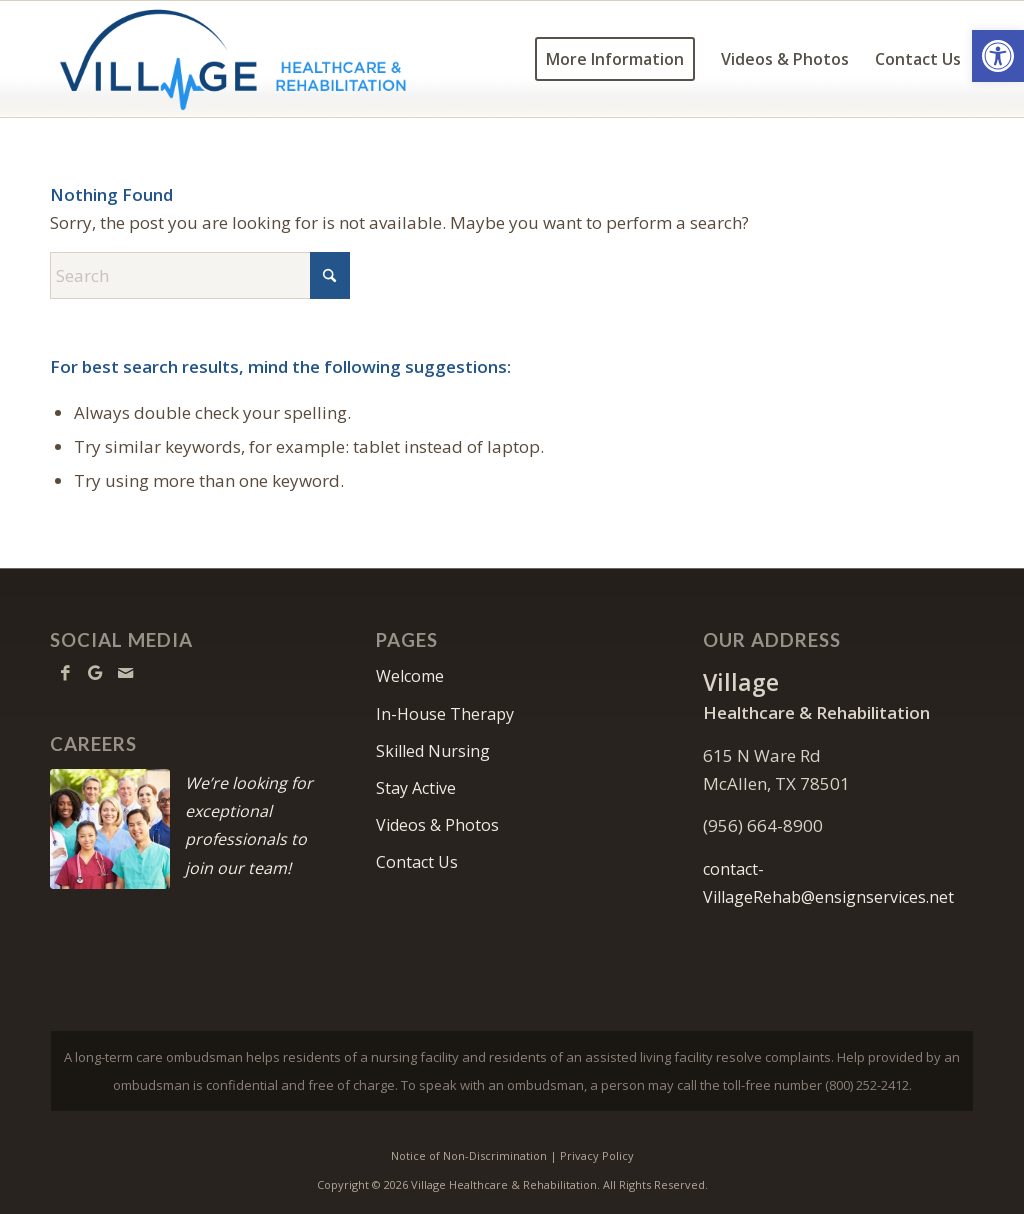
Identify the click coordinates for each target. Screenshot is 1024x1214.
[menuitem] (615, 59)
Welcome (410, 676)
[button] (998, 56)
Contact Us (417, 862)
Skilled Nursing (433, 751)
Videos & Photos (437, 825)
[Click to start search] (330, 275)
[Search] (200, 275)
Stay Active (416, 788)
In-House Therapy (445, 714)
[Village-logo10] (233, 59)
